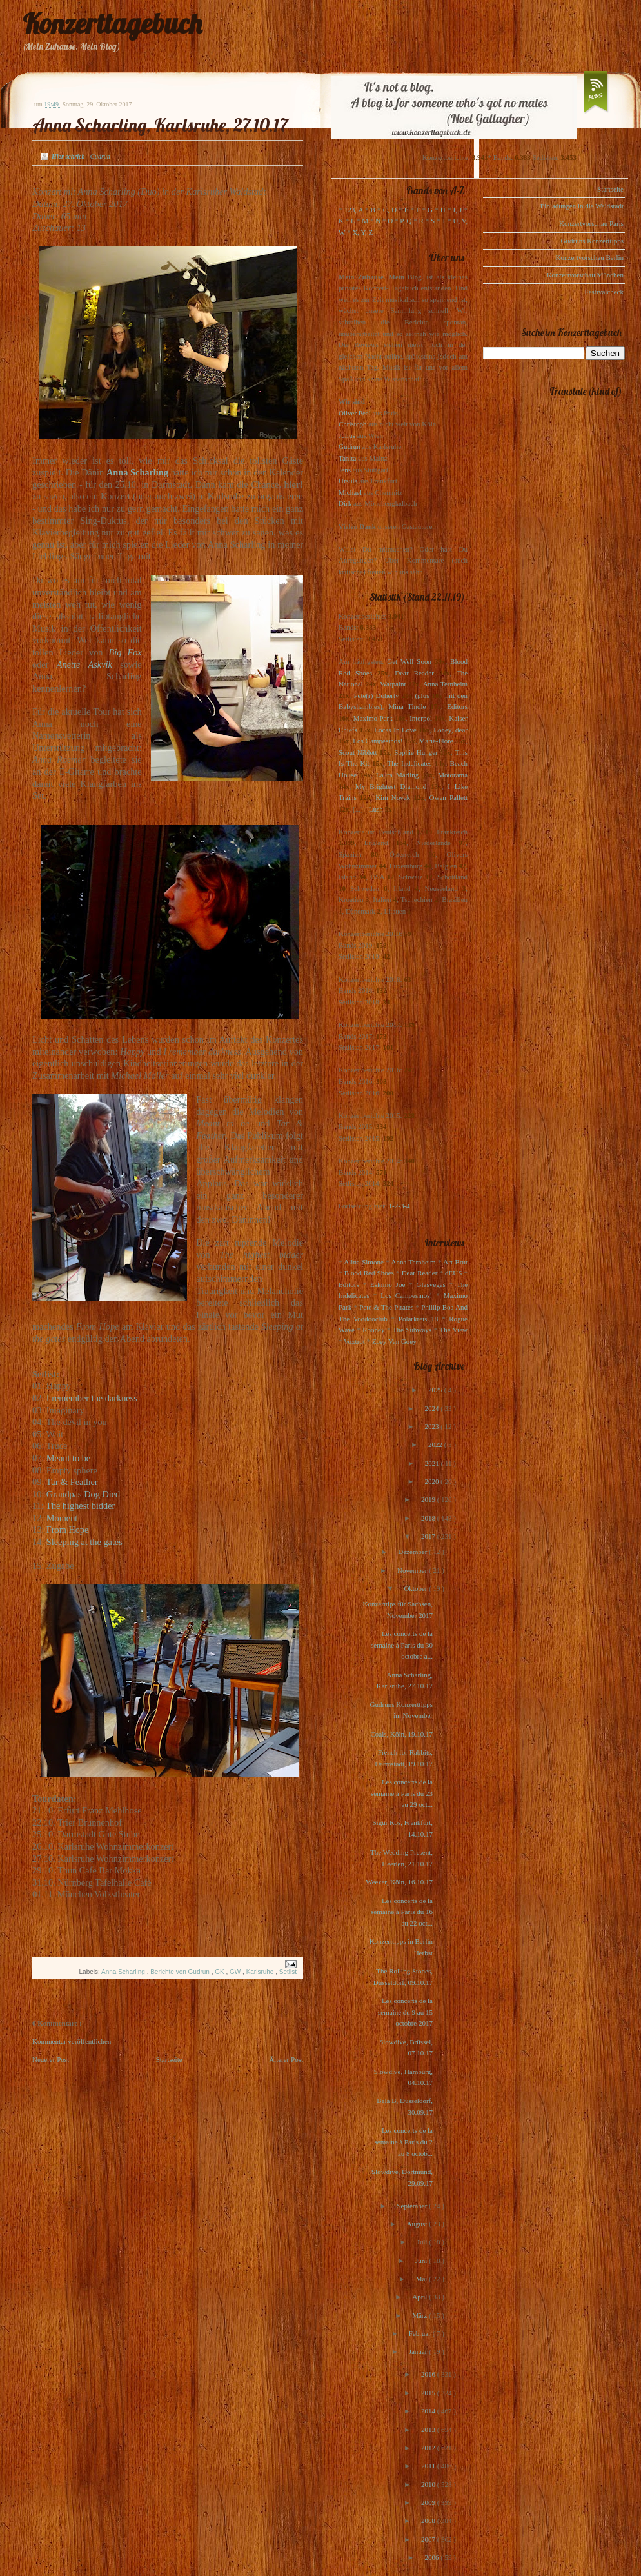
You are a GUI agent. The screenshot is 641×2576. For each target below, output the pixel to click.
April (420, 2297)
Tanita (347, 458)
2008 (429, 2520)
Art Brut (455, 1262)
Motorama (453, 775)
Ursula (348, 480)
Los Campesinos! (377, 740)
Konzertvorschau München (585, 275)
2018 (429, 1518)
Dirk (345, 503)
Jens (345, 470)
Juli (423, 2242)
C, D (390, 210)
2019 (429, 1499)
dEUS (453, 1273)
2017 (429, 1536)
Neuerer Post (50, 2059)
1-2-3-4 (399, 1206)
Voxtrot (354, 1341)
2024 (432, 1408)
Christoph (352, 424)
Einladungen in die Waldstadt (582, 206)
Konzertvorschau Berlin (590, 257)
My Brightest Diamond (390, 786)
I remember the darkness (91, 1398)
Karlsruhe (261, 1971)
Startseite (169, 2059)
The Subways (412, 1329)
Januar (419, 2351)
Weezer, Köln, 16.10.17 (399, 1882)
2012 (429, 2447)
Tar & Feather (72, 1482)
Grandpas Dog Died (83, 1494)
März (420, 2315)
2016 (429, 2374)
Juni (422, 2260)
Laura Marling (397, 775)
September (413, 2206)
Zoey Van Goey (394, 1341)
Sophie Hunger (415, 752)
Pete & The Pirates (386, 1307)
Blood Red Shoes (369, 1273)
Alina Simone (363, 1262)
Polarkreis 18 (418, 1319)
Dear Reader (414, 673)
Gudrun (349, 446)
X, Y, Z (362, 232)
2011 (429, 2466)
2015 (429, 2393)
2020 (432, 1481)
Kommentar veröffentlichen (71, 2041)
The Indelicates (409, 763)
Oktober (416, 1588)
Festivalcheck (604, 291)
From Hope (67, 1529)
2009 (429, 2502)
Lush (376, 809)
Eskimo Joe (387, 1284)
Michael (350, 492)
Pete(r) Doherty (376, 695)
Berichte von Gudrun (181, 1971)
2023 (432, 1426)
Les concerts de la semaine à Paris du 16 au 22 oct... (402, 1912)
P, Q (405, 221)
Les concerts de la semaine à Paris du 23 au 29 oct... (402, 1793)
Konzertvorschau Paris (591, 223)
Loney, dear (450, 730)
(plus (422, 695)
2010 (429, 2484)
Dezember (413, 1551)
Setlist (288, 1971)
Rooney (373, 1329)
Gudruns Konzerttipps (592, 241)
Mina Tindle (407, 706)
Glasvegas (431, 1284)
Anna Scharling (124, 1971)
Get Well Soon (409, 661)
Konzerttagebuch (112, 23)
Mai (422, 2278)
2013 (429, 2429)
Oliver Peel (355, 413)
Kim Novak (392, 797)
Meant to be (68, 1458)
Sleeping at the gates (85, 1542)
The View (453, 1329)
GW (236, 1971)
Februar (421, 2333)
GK (220, 1971)
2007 (429, 2539)
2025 (436, 1389)
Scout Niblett (358, 752)
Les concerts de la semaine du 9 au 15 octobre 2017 (405, 2012)
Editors (457, 706)
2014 (429, 2411)
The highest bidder (79, 1506)
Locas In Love (395, 730)
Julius (347, 435)
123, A (353, 210)
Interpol (420, 718)
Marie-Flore (436, 740)
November (413, 1570)
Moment (61, 1518)
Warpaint (393, 684)
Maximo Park (373, 718)
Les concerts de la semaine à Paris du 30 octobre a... (402, 1645)
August (418, 2224)
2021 (433, 1463)
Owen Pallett (448, 797)
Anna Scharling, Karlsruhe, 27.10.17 (160, 125)
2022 (436, 1444)
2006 (432, 2557)
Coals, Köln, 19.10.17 (401, 1734)
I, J (457, 210)
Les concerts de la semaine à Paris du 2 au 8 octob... (404, 2141)
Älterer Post (286, 2059)
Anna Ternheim (445, 684)
